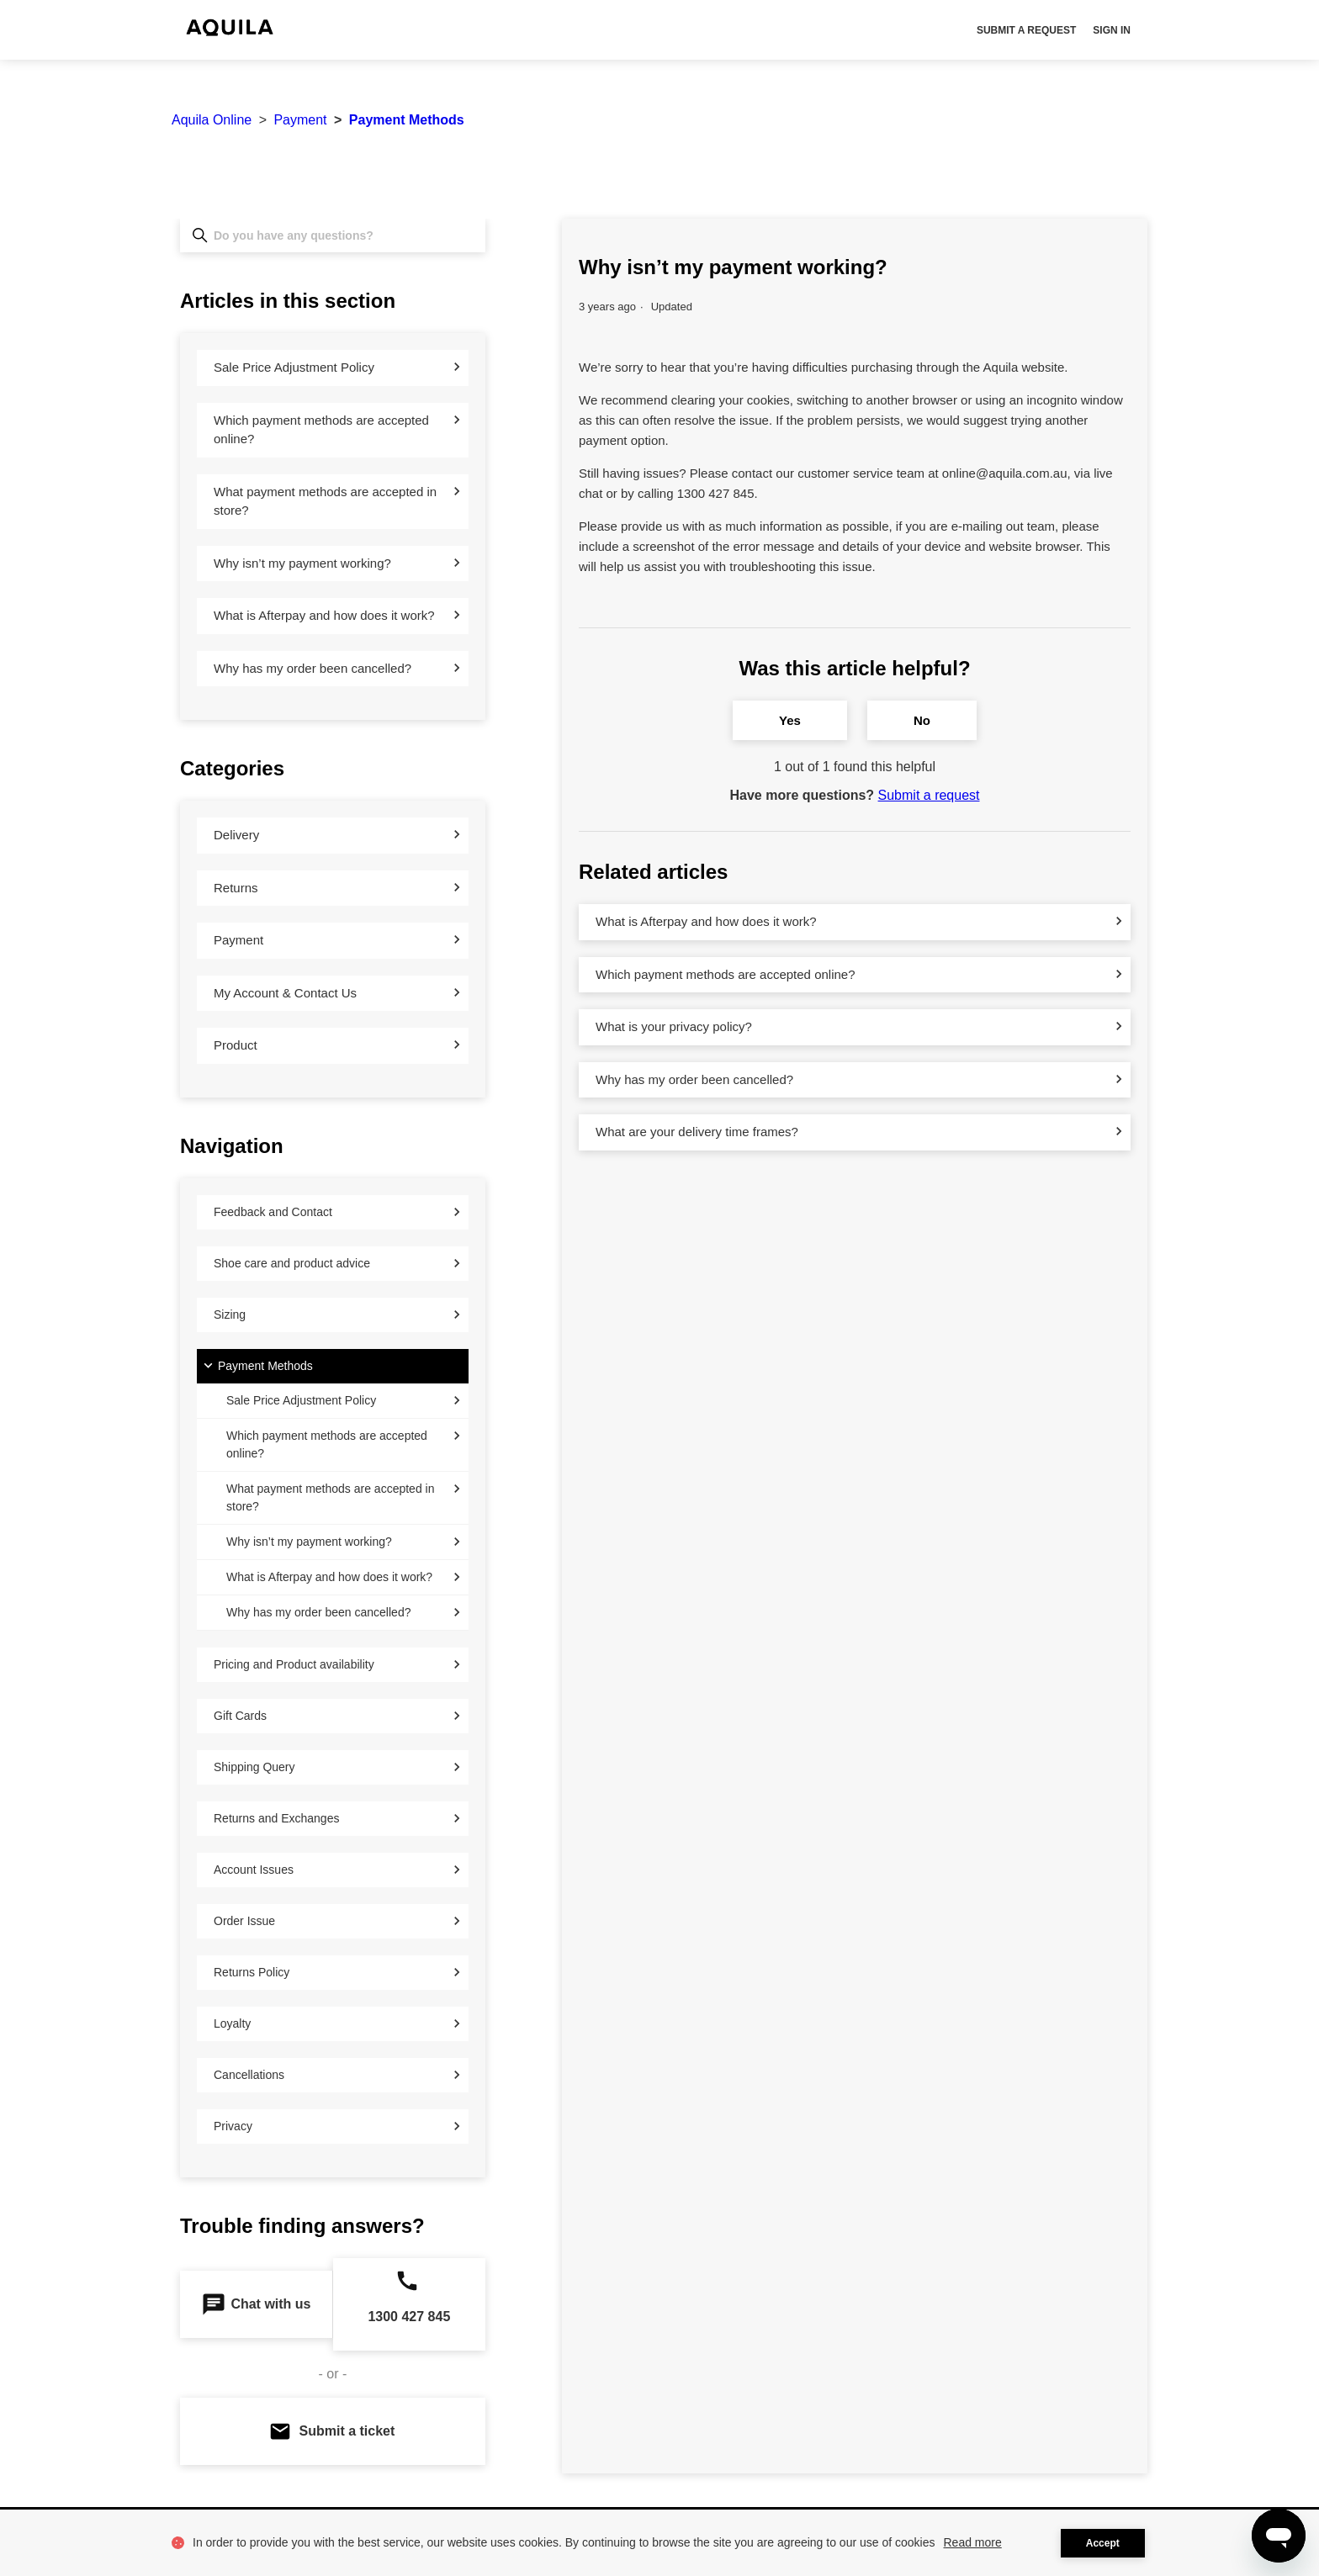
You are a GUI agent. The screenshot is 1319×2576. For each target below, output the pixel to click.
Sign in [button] (1112, 30)
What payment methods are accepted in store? (325, 501)
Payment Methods (406, 120)
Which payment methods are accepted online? (321, 430)
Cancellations (249, 2074)
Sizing (230, 1314)
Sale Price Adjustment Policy (294, 367)
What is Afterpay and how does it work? (324, 615)
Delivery (236, 835)
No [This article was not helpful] (922, 720)
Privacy (233, 2126)
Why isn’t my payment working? (302, 563)
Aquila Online (212, 120)
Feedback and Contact (273, 1212)
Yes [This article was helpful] (790, 720)
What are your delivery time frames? (697, 1131)
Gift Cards (240, 1715)
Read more (973, 2542)
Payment (299, 120)
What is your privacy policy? (674, 1026)
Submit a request (1026, 30)
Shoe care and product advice (292, 1263)
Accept (1103, 2543)
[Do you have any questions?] (332, 235)
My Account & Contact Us (285, 993)
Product (235, 1045)
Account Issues (254, 1869)
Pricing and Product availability (294, 1664)
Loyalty (232, 2023)
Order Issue (244, 1921)
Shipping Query (254, 1767)
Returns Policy (251, 1972)
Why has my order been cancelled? (312, 668)
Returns (236, 888)
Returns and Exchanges (276, 1818)
